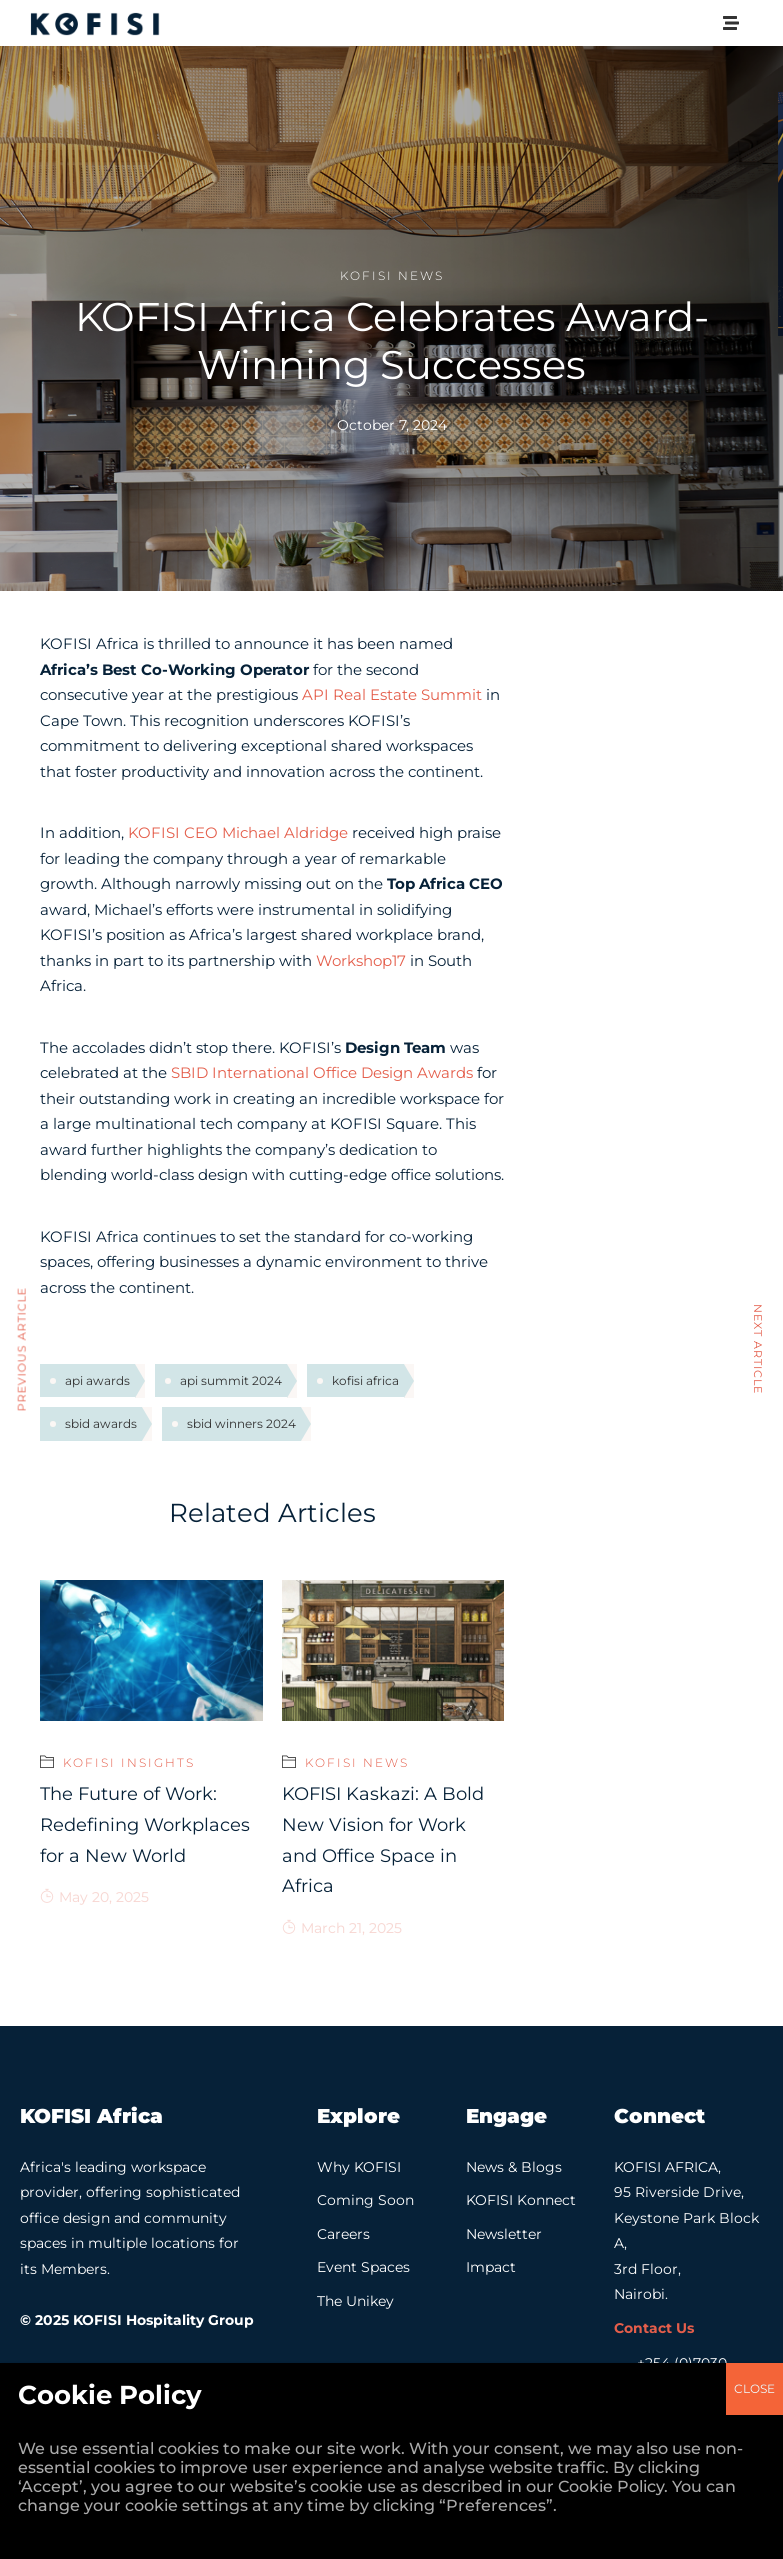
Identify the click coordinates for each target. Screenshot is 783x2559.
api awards (97, 1380)
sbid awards (101, 1423)
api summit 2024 (231, 1380)
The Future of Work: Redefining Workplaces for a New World (145, 1824)
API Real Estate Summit (392, 694)
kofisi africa (365, 1380)
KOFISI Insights (129, 1762)
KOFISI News (392, 275)
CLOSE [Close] (754, 1864)
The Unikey (355, 2301)
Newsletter (504, 2234)
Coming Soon (365, 2200)
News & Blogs (514, 2167)
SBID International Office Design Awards (322, 1072)
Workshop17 (361, 960)
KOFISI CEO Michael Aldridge (238, 832)
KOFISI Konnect (521, 2200)
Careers (343, 2234)
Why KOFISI (359, 2167)
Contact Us (654, 2328)
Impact (491, 2267)
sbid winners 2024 (241, 1423)
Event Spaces (363, 2267)
